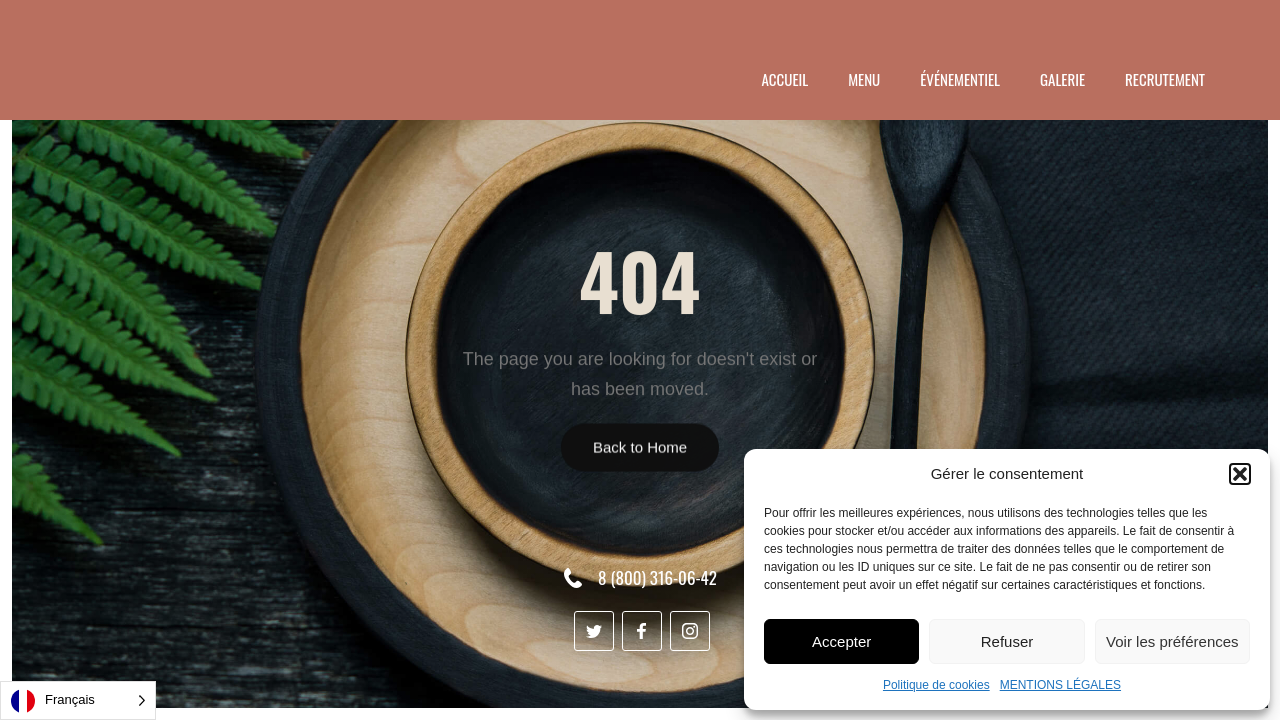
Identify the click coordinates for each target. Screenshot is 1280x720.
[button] (1240, 474)
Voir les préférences (1172, 641)
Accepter (841, 641)
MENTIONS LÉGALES (1060, 685)
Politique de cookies (936, 685)
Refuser (1007, 641)
